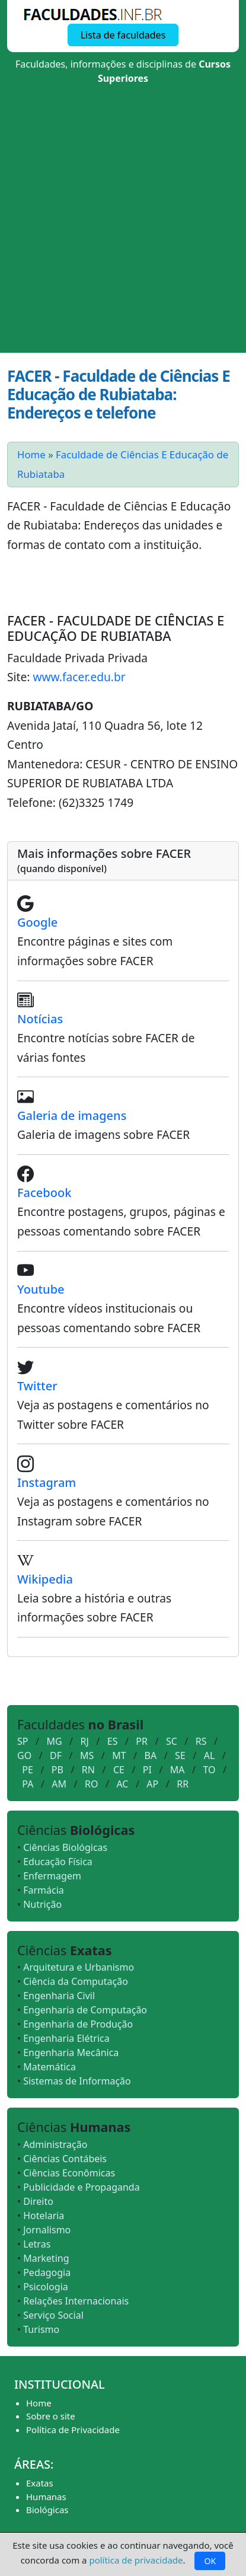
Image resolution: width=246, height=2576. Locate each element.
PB (57, 1769)
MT (119, 1755)
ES (112, 1741)
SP (22, 1741)
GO (24, 1755)
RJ (84, 1741)
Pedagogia (47, 2272)
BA (151, 1755)
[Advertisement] (123, 224)
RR (183, 1783)
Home (31, 454)
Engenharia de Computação (85, 2009)
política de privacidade (136, 2560)
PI (147, 1769)
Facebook (44, 1193)
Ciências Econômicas (69, 2172)
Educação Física (57, 1861)
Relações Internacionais (76, 2300)
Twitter (37, 1386)
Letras (36, 2244)
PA (27, 1783)
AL (209, 1755)
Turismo (41, 2329)
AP (152, 1783)
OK (210, 2561)
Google (37, 922)
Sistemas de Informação (77, 2080)
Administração (55, 2144)
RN (88, 1769)
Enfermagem (52, 1875)
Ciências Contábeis (65, 2158)
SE (180, 1755)
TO (209, 1769)
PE (27, 1769)
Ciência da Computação (75, 1981)
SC (171, 1741)
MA (177, 1769)
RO (91, 1783)
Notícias (40, 1019)
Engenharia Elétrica (66, 2038)
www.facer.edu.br (79, 677)
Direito (38, 2201)
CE (118, 1769)
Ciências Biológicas (65, 1847)
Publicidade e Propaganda (81, 2187)
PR (142, 1741)
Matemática (49, 2066)
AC (122, 1783)
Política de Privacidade (73, 2429)
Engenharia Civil (59, 1995)
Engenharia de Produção (78, 2024)
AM (59, 1783)
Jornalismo (47, 2229)
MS (87, 1755)
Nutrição (42, 1904)
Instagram (46, 1482)
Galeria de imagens (71, 1115)
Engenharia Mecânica (71, 2052)
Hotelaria (43, 2215)
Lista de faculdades (122, 35)
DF (56, 1755)
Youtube (41, 1289)
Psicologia (45, 2286)
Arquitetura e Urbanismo (78, 1967)
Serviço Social (53, 2315)
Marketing (46, 2258)
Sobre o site (50, 2416)
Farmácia (43, 1890)
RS (201, 1741)
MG (54, 1741)
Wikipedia (45, 1579)
